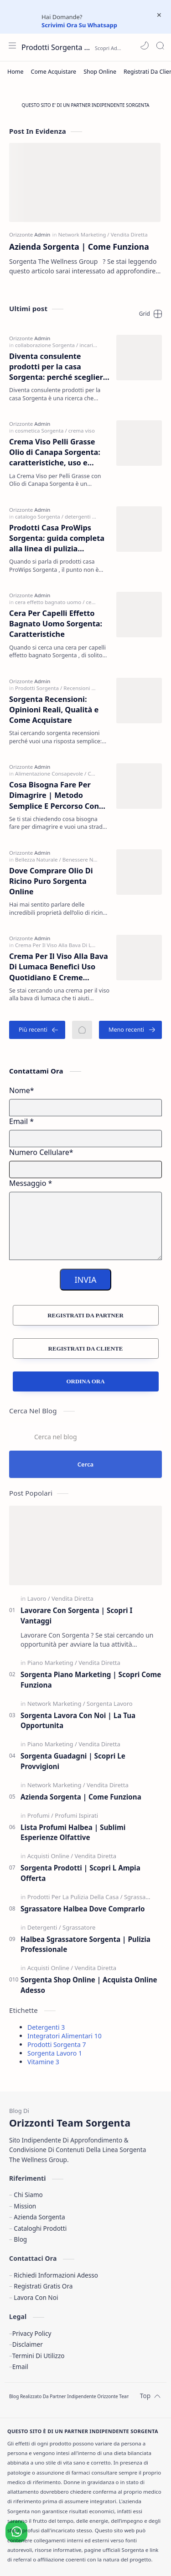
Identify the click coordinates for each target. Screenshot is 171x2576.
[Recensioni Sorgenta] (88, 688)
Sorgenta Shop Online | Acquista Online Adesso (89, 1985)
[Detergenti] (44, 1927)
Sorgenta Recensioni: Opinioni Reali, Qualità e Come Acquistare (53, 709)
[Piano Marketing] (52, 1663)
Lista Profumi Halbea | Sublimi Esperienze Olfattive (73, 1832)
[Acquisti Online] (50, 1856)
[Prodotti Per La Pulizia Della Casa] (75, 1897)
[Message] (85, 1226)
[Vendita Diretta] (129, 234)
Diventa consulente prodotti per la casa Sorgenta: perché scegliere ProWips (58, 367)
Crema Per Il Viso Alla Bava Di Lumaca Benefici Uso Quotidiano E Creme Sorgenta (58, 967)
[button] (144, 45)
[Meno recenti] (130, 1030)
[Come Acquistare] (54, 71)
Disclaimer (27, 2344)
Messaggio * (30, 1183)
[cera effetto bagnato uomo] (49, 602)
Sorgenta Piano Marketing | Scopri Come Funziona (91, 1679)
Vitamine (43, 2061)
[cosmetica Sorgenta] (41, 430)
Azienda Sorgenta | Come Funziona (79, 246)
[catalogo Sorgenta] (39, 516)
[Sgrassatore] (140, 1897)
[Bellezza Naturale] (38, 859)
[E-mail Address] (85, 1138)
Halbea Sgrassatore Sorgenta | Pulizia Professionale (85, 1944)
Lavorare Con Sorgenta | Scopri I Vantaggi (76, 1615)
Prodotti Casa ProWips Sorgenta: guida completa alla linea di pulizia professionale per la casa (56, 539)
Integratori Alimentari (64, 2036)
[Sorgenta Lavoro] (110, 1703)
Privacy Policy (32, 2333)
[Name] (85, 1107)
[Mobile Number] (85, 1169)
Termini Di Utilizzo (38, 2355)
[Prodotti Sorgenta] (38, 688)
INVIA (85, 1279)
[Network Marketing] (83, 234)
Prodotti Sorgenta (56, 2044)
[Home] (15, 71)
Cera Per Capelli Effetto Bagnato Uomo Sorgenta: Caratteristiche (55, 623)
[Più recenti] (37, 1030)
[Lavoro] (38, 1598)
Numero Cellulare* (41, 1152)
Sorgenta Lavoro (54, 2053)
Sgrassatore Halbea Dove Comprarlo (83, 1908)
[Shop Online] (99, 71)
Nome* (21, 1090)
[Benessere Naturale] (86, 859)
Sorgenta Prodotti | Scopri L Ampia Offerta (80, 1873)
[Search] (160, 45)
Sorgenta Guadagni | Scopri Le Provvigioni (73, 1761)
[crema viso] (81, 430)
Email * (21, 1121)
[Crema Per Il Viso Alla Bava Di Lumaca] (63, 945)
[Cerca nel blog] (85, 1437)
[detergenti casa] (84, 516)
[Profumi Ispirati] (76, 1815)
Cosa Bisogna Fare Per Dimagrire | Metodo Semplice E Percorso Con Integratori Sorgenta (54, 796)
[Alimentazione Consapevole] (50, 773)
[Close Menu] (159, 15)
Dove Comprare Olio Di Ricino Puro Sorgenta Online (51, 881)
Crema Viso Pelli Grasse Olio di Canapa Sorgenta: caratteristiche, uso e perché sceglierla (54, 453)
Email (20, 2366)
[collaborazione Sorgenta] (46, 345)
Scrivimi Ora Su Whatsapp (79, 25)
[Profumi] (40, 1815)
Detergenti (46, 2027)
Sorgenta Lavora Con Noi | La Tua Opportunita (78, 1720)
